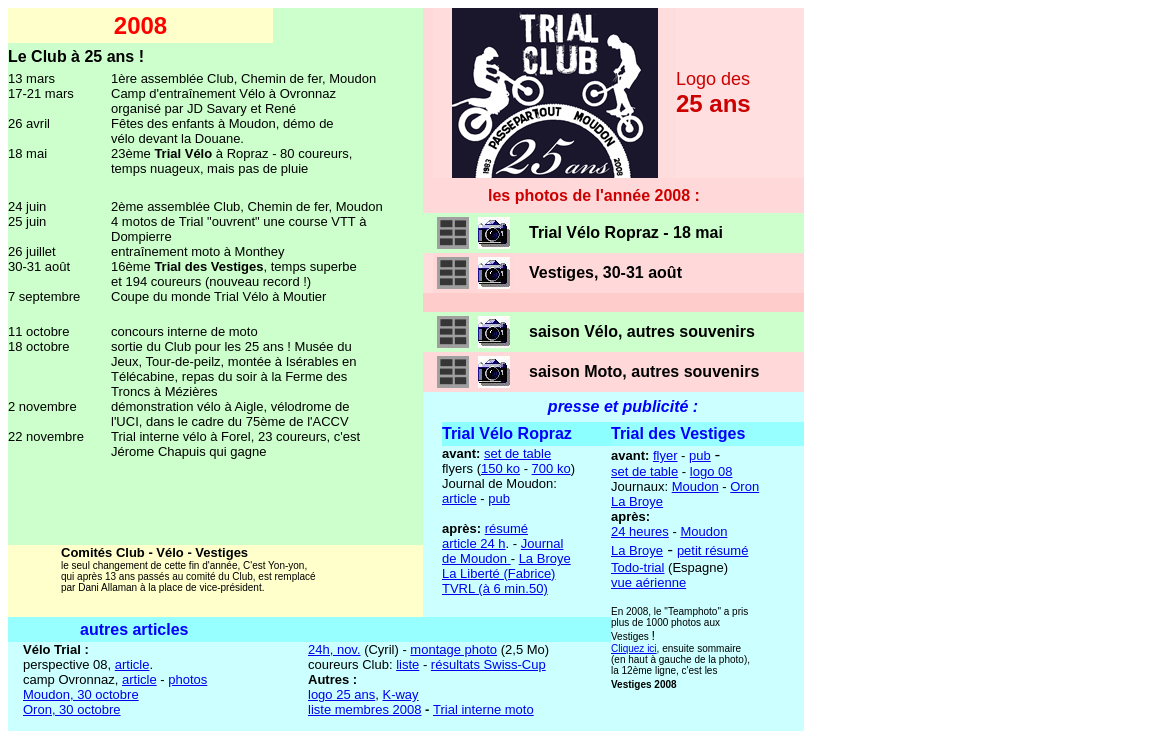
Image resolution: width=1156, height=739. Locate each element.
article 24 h (474, 543)
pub (499, 498)
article (459, 498)
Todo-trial (637, 567)
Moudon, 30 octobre (81, 694)
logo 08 (711, 471)
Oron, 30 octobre (72, 709)
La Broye (545, 558)
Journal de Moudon (502, 551)
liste (407, 664)
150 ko (500, 468)
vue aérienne (648, 582)
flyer (665, 455)
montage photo (453, 649)
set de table (517, 453)
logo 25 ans (341, 694)
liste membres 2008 (364, 709)
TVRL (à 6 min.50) (495, 588)
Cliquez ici (634, 648)
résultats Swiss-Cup (488, 664)
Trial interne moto (483, 709)
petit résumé (713, 550)
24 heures (640, 531)
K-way (400, 694)
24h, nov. (334, 649)
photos (187, 679)
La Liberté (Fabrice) (498, 573)
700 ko (551, 468)
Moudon (695, 486)
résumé (506, 528)
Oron (744, 486)
